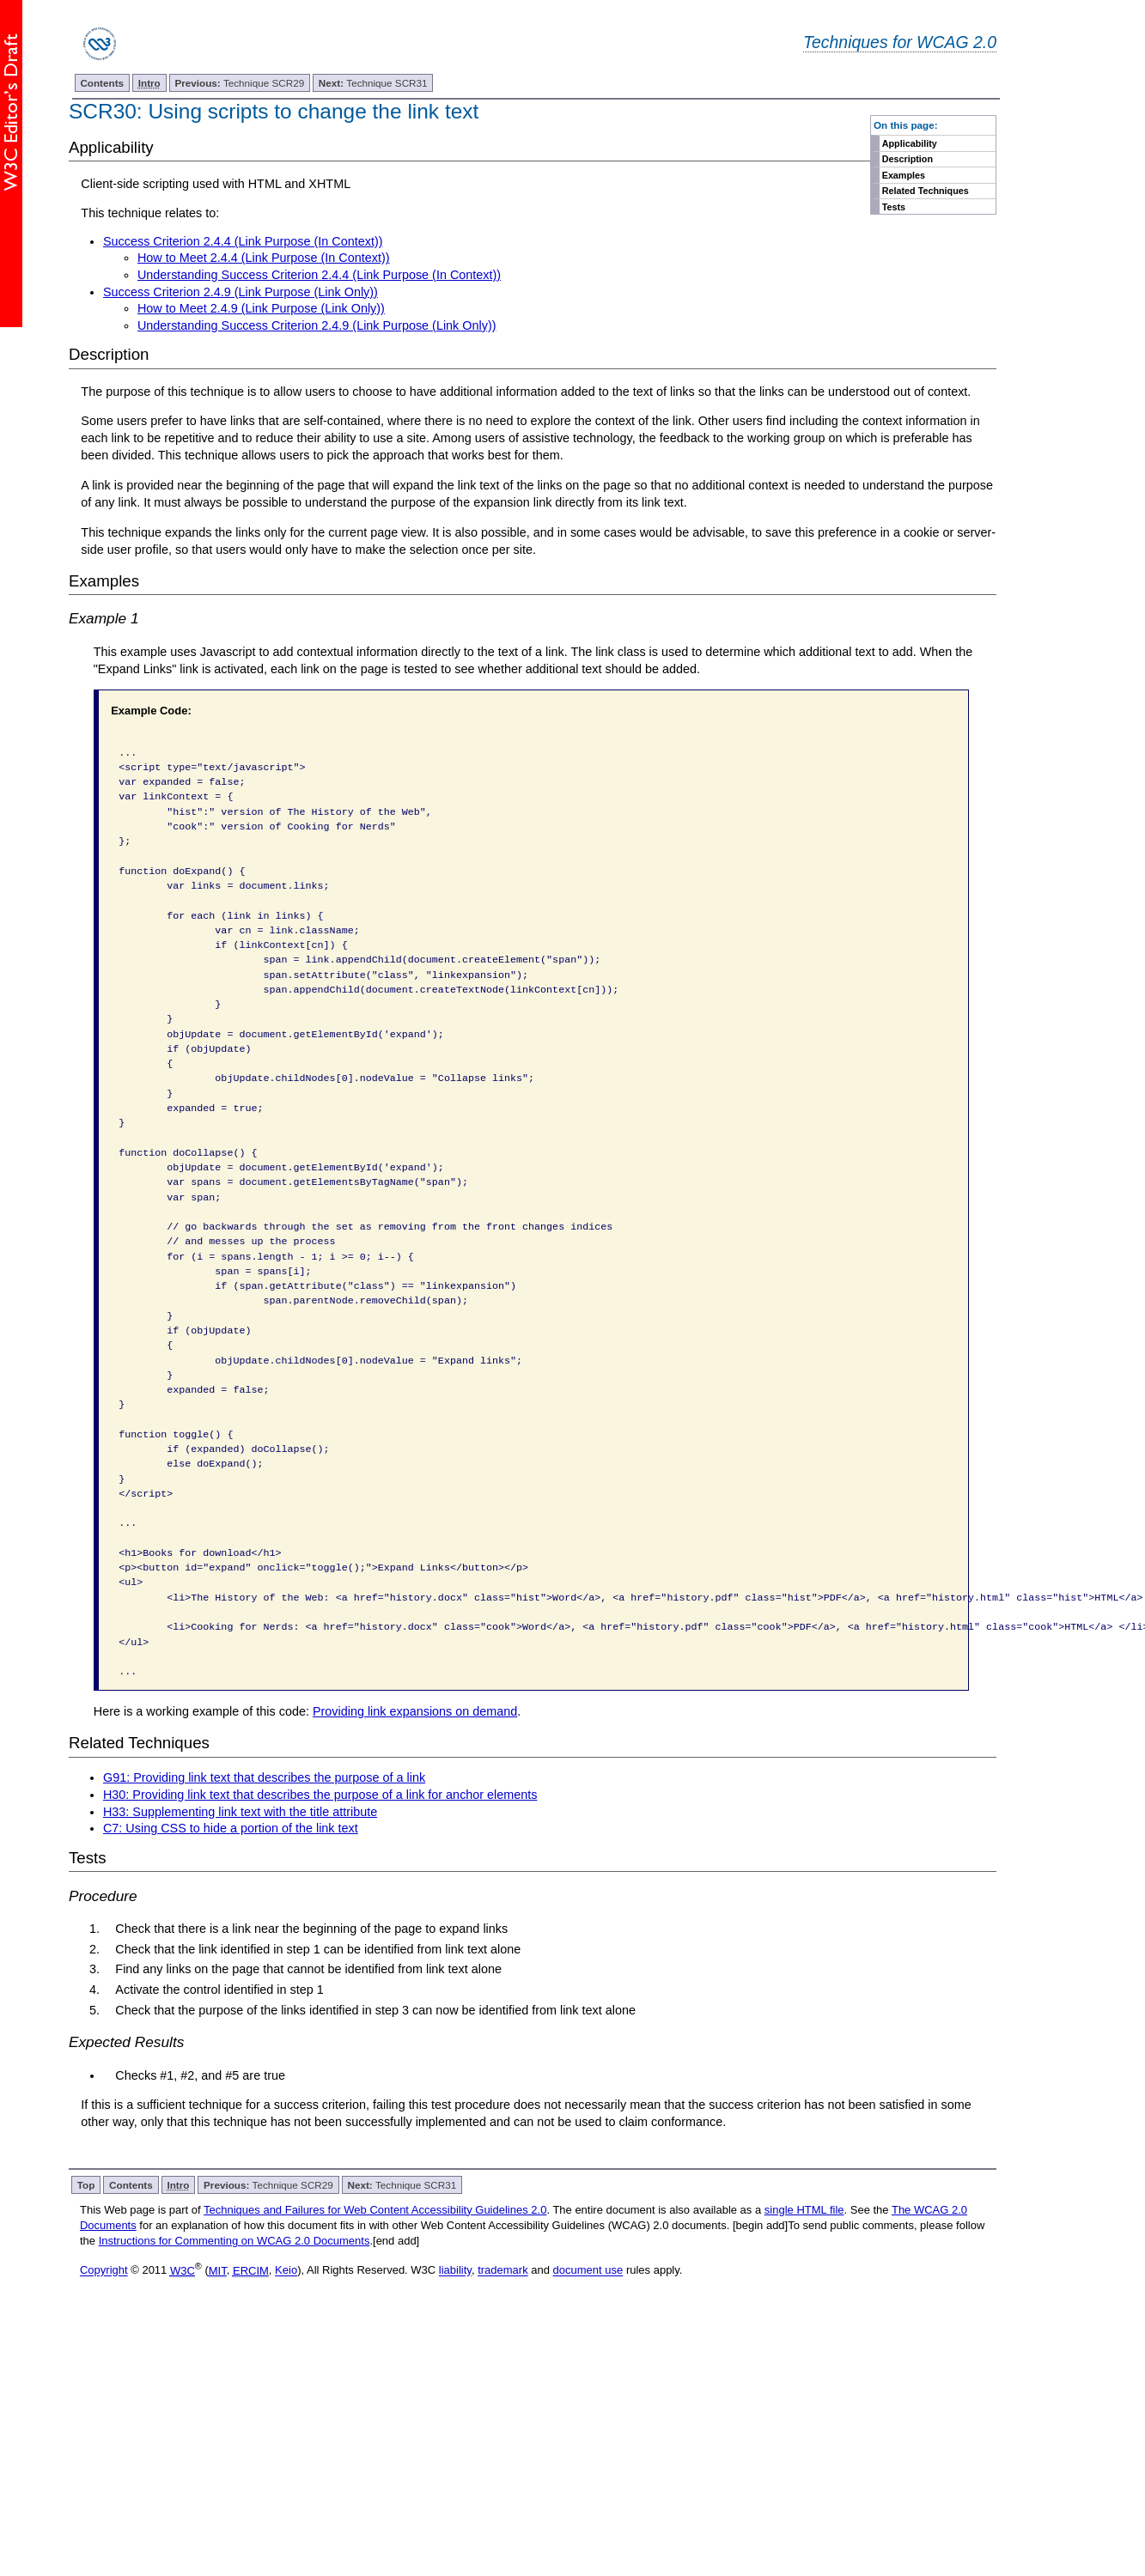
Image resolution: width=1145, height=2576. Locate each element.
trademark (503, 2270)
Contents (102, 82)
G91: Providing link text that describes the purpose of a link (264, 1777)
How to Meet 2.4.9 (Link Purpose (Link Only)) (261, 308)
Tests (893, 207)
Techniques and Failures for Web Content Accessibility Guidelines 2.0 (375, 2209)
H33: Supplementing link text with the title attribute (240, 1812)
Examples (903, 175)
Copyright (104, 2270)
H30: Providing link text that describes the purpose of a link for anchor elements (320, 1794)
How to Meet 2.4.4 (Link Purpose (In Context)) (263, 257)
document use (588, 2270)
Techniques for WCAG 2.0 (899, 42)
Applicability (909, 143)
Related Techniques (925, 190)
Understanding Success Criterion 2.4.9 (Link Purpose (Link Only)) (316, 325)
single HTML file (804, 2209)
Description (907, 159)
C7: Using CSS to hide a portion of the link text (230, 1828)
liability (455, 2270)
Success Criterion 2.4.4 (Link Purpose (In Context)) (243, 241)
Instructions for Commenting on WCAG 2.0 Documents (234, 2240)
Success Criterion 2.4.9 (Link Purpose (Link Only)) (240, 292)
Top (86, 2184)
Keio (286, 2270)
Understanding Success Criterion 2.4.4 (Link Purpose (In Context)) (319, 275)
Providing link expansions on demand (415, 1711)
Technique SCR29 (239, 82)
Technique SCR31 (373, 82)
